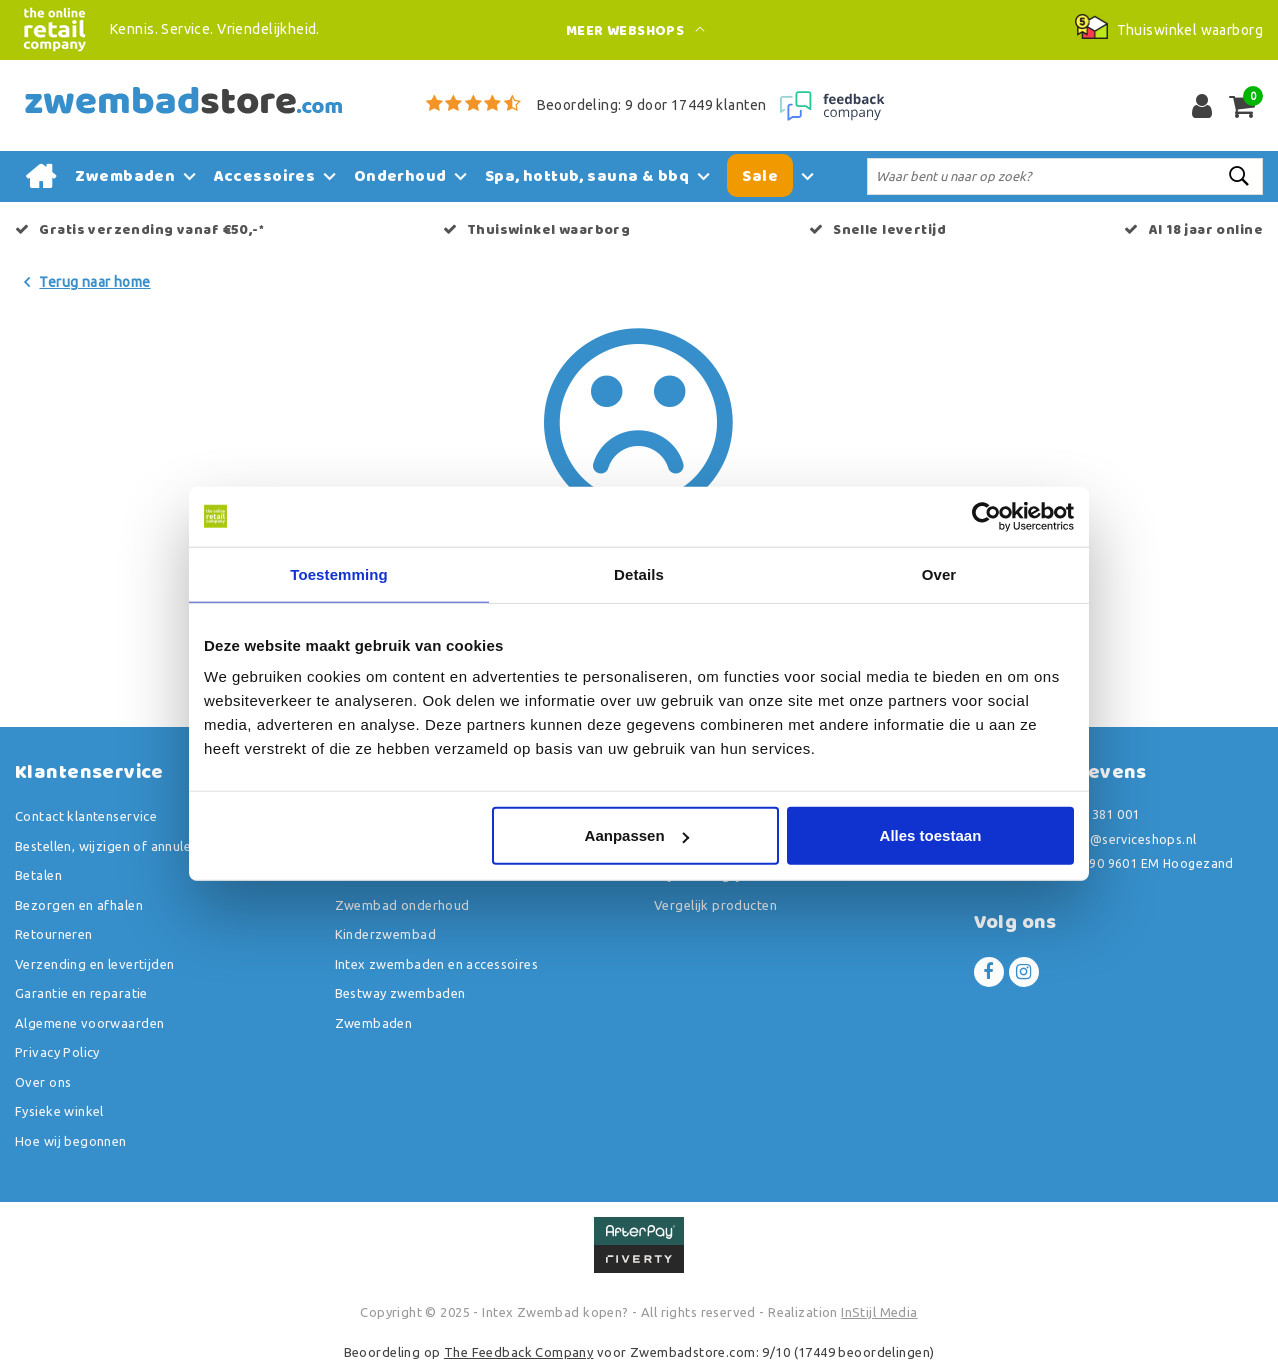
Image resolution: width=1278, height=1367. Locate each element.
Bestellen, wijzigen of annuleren (113, 846)
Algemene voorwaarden (89, 1023)
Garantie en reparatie (81, 993)
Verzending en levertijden (95, 964)
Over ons (43, 1082)
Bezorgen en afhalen (79, 905)
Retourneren (54, 934)
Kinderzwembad (385, 934)
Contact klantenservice (86, 816)
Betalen (38, 875)
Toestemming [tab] (339, 573)
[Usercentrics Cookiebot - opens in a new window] (986, 516)
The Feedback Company (518, 1352)
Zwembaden (374, 1023)
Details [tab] (639, 573)
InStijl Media (879, 1312)
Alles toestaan (931, 835)
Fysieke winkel (59, 1111)
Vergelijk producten (715, 905)
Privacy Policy (57, 1052)
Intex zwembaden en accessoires (437, 964)
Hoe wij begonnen (71, 1141)
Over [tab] (939, 573)
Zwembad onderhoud (402, 905)
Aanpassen (637, 835)
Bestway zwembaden (400, 993)
